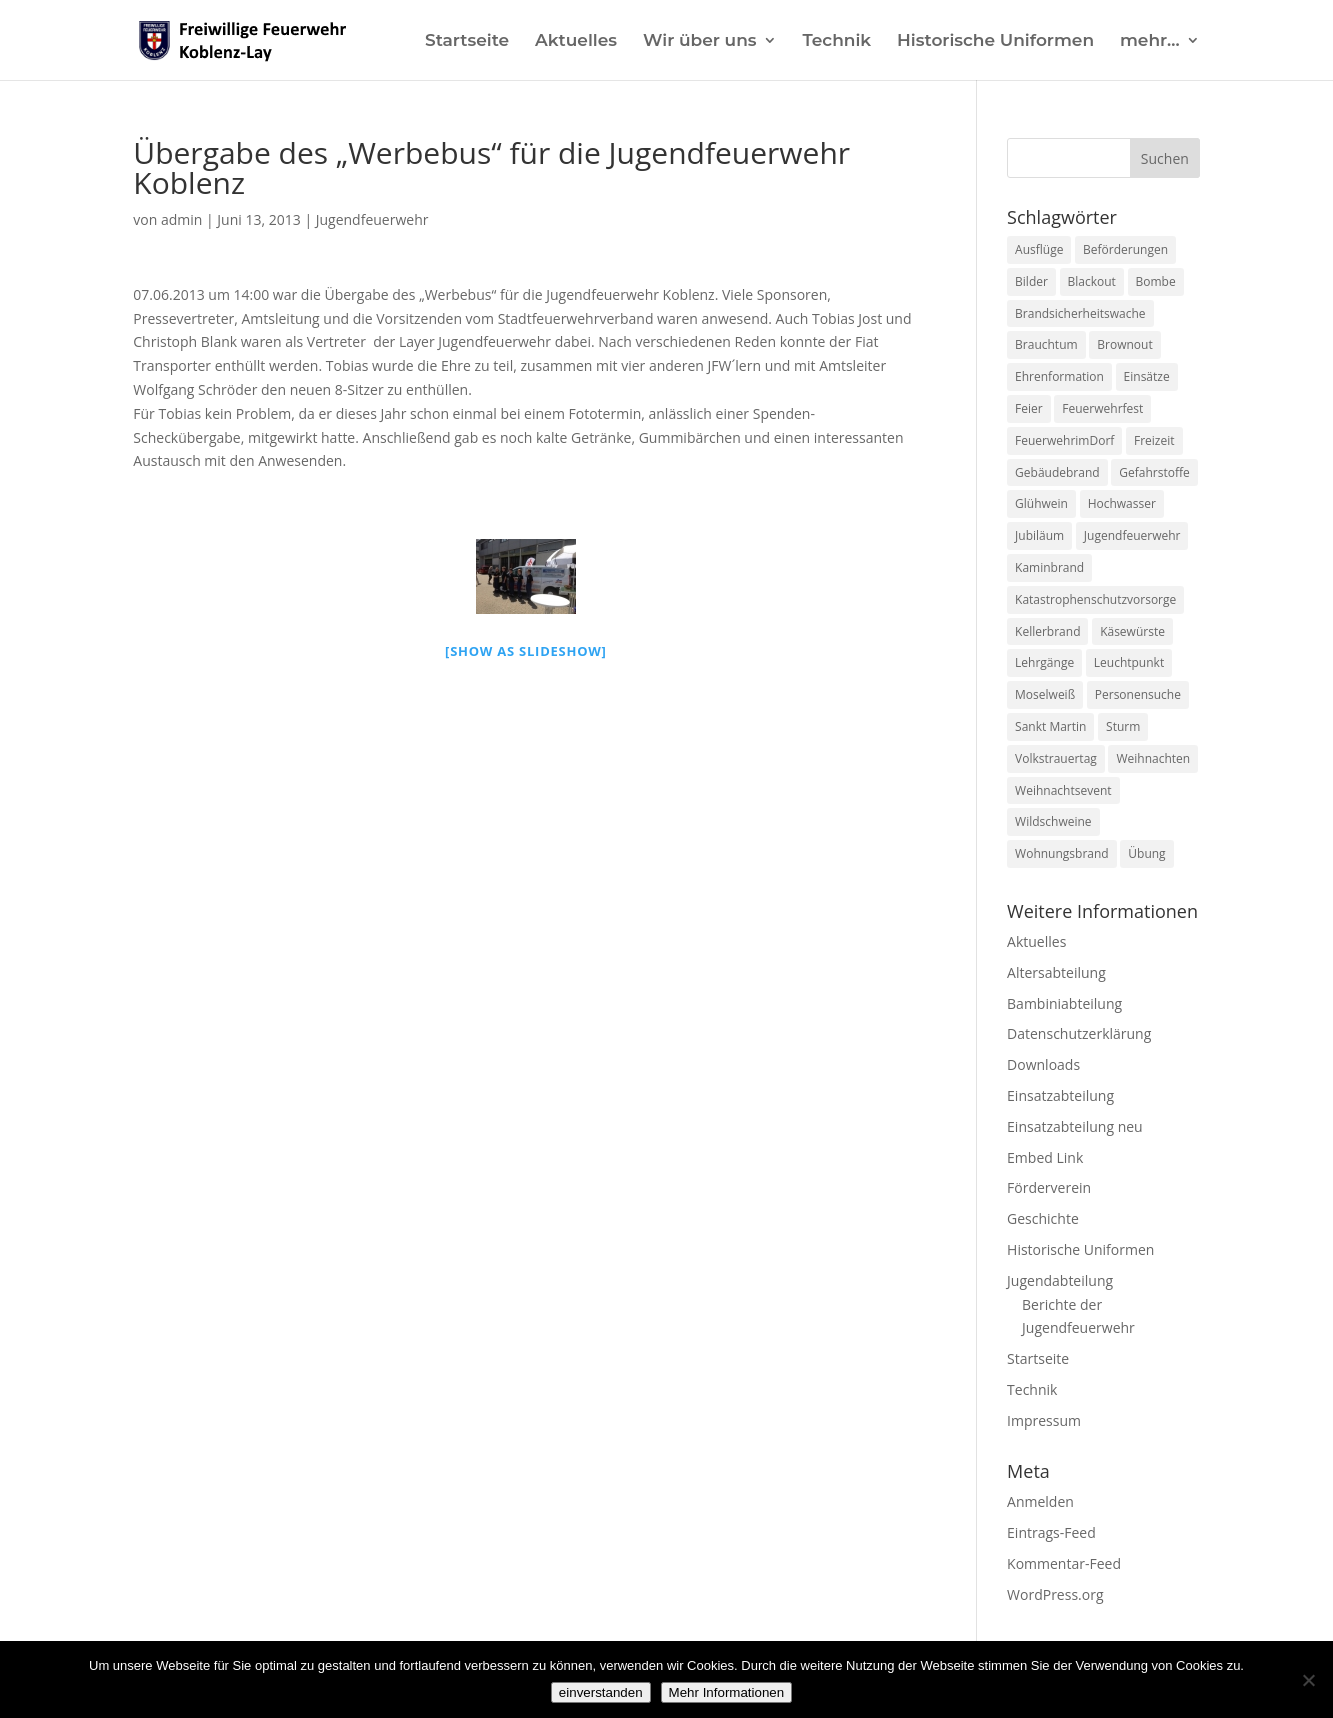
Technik (836, 41)
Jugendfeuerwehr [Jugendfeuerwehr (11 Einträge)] (1132, 535)
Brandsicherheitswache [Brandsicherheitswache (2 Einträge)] (1080, 313)
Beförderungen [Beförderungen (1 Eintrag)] (1125, 249)
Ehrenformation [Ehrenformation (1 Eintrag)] (1059, 376)
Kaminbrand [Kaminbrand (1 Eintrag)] (1049, 567)
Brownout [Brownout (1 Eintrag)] (1124, 344)
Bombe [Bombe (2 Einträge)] (1156, 281)
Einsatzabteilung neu (1075, 1126)
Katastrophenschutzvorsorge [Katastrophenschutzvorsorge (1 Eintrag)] (1095, 599)
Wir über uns (700, 41)
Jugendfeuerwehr (372, 219)
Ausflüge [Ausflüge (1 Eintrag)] (1039, 249)
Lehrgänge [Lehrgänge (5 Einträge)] (1044, 662)
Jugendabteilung (1060, 1280)
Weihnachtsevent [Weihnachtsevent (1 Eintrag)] (1063, 790)
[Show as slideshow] (526, 651)
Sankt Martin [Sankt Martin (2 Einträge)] (1050, 726)
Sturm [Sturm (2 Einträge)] (1123, 726)
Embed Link (1045, 1157)
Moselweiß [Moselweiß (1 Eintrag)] (1045, 694)
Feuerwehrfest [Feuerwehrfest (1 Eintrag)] (1102, 408)
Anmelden (1040, 1501)
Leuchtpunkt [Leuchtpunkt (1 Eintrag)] (1129, 662)
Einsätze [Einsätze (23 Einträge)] (1147, 376)
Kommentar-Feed (1064, 1563)
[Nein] (1308, 1680)
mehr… (1150, 41)
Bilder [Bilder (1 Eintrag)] (1031, 281)
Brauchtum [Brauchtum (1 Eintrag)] (1046, 344)
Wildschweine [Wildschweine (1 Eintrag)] (1053, 821)
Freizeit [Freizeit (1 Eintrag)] (1154, 440)
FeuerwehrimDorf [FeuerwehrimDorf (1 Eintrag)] (1064, 440)
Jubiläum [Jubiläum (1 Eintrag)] (1039, 535)
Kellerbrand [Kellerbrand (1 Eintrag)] (1047, 631)
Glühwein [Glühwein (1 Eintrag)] (1041, 503)
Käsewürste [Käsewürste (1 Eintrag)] (1132, 631)
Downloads (1043, 1064)
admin (181, 219)
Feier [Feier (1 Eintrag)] (1029, 408)
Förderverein (1049, 1187)
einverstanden (601, 1692)
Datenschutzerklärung (1079, 1033)
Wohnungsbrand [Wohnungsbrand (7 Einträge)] (1062, 853)
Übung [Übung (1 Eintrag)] (1146, 853)
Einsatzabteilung (1060, 1095)
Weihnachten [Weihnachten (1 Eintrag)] (1153, 758)
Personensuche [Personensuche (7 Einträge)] (1138, 694)
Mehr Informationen (727, 1692)
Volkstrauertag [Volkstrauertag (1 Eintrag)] (1056, 758)
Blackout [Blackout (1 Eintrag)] (1092, 281)
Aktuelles (576, 41)
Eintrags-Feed (1051, 1532)
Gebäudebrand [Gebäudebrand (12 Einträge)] (1057, 472)
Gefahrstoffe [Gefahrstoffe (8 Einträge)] (1154, 472)
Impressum (1044, 1420)
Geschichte (1043, 1218)
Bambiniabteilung (1064, 1003)
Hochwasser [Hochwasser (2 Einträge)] (1122, 503)
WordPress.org (1055, 1594)
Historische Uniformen (995, 41)
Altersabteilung (1056, 972)
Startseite (467, 41)
